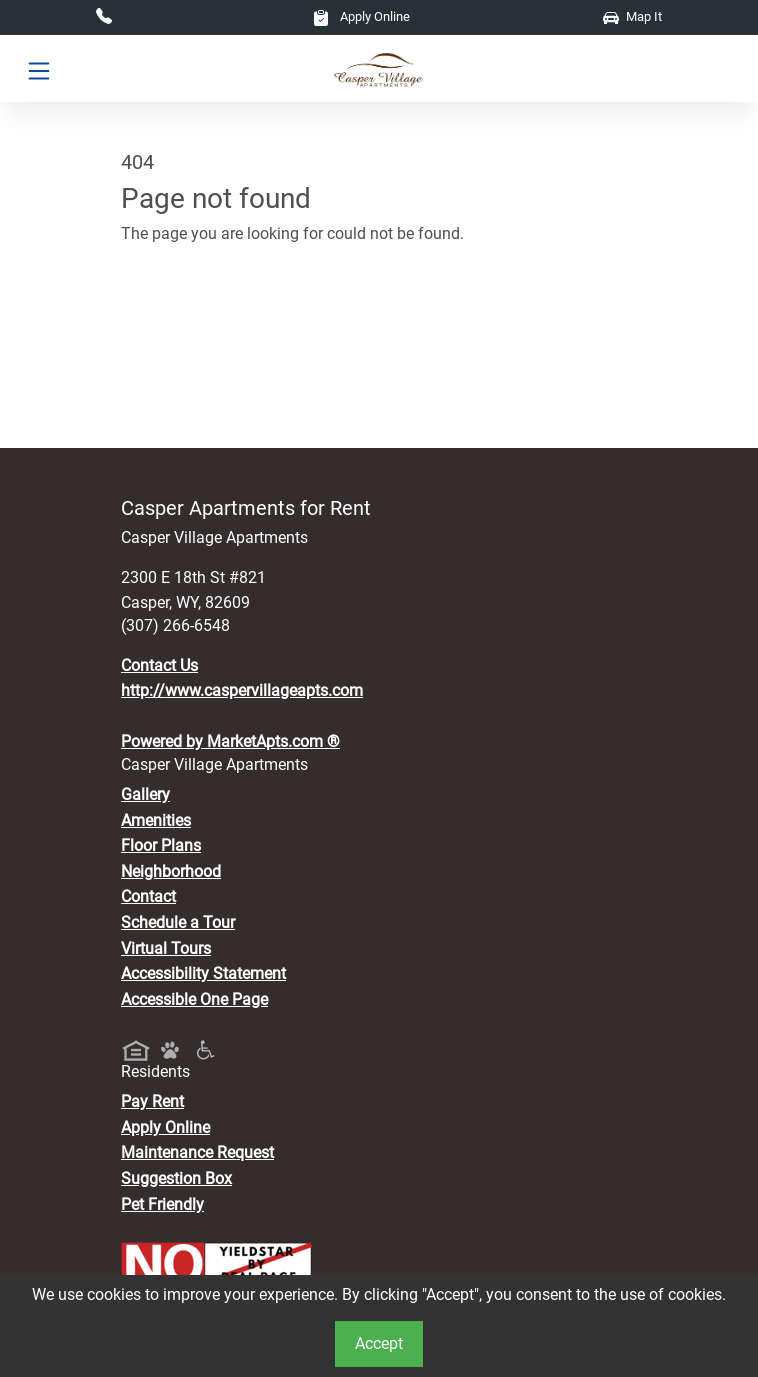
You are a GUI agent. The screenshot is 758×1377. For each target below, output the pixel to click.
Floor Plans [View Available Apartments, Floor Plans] (161, 845)
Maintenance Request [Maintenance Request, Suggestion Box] (197, 1152)
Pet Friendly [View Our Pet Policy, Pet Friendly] (162, 1204)
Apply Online (361, 16)
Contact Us (159, 665)
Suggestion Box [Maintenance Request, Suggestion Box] (176, 1178)
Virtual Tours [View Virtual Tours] (166, 948)
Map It (632, 16)
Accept (379, 1343)
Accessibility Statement (203, 973)
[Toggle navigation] (39, 69)
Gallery (145, 794)
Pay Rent (152, 1101)
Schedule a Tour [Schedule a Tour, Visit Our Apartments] (178, 922)
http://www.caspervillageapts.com (242, 690)
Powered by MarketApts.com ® (230, 741)
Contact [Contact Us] (148, 896)
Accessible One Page (194, 999)
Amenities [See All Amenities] (156, 820)
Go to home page (181, 321)
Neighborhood (171, 871)
